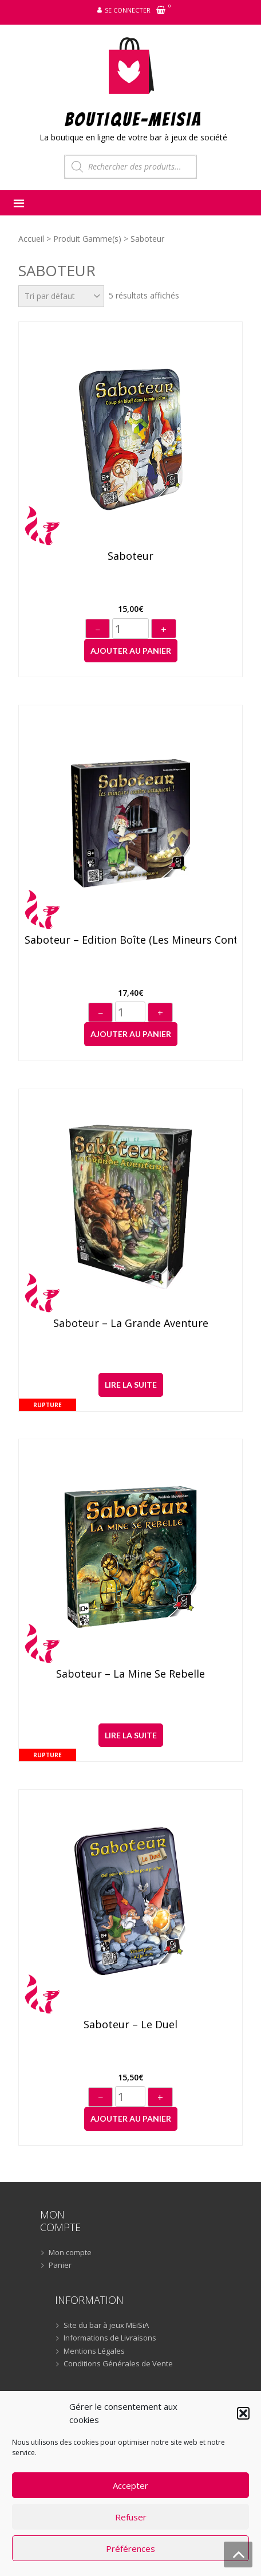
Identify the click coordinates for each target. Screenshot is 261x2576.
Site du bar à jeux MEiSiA (106, 2325)
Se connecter (128, 10)
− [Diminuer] (97, 629)
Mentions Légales (94, 2351)
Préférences (130, 2548)
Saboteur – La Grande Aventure (130, 1323)
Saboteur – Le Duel (130, 2025)
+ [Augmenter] (164, 629)
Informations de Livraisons (110, 2338)
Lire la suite (131, 1384)
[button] (243, 2413)
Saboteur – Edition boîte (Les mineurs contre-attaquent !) (130, 940)
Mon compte (70, 2252)
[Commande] (61, 296)
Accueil (31, 238)
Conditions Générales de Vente (118, 2364)
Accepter (130, 2485)
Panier (60, 2265)
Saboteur (130, 556)
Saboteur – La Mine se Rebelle (130, 1674)
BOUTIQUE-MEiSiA (134, 118)
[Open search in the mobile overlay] (130, 166)
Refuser (131, 2517)
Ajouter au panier (130, 650)
